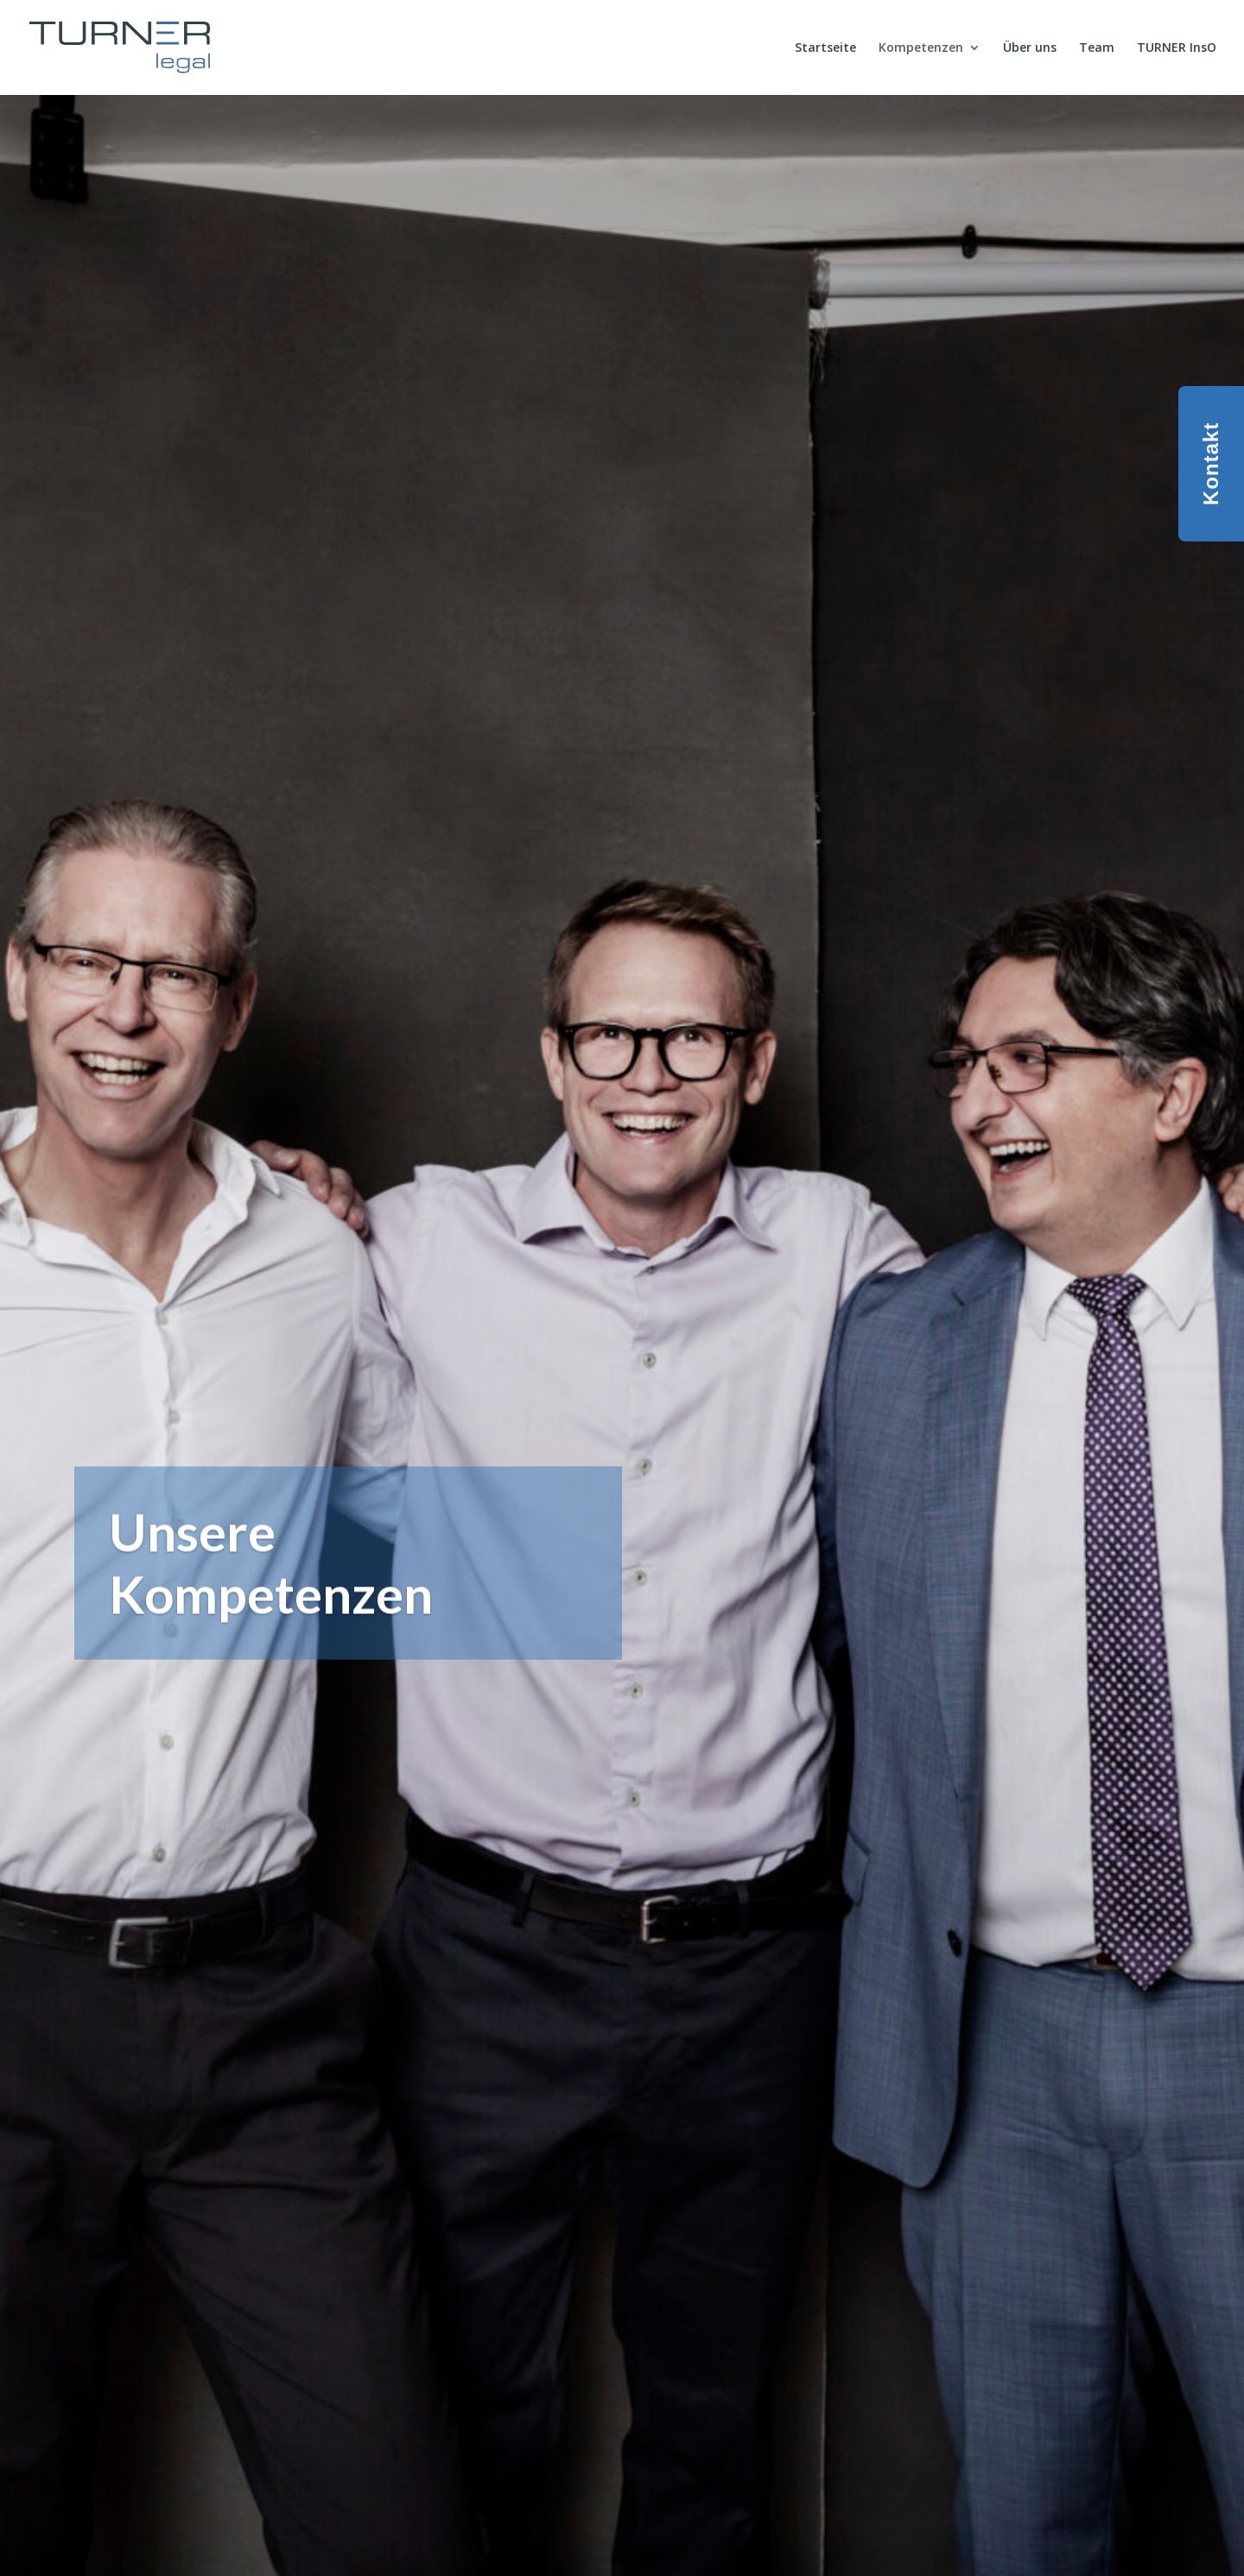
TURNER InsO (1176, 48)
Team (1096, 48)
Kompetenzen (921, 48)
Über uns (1030, 48)
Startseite (825, 48)
